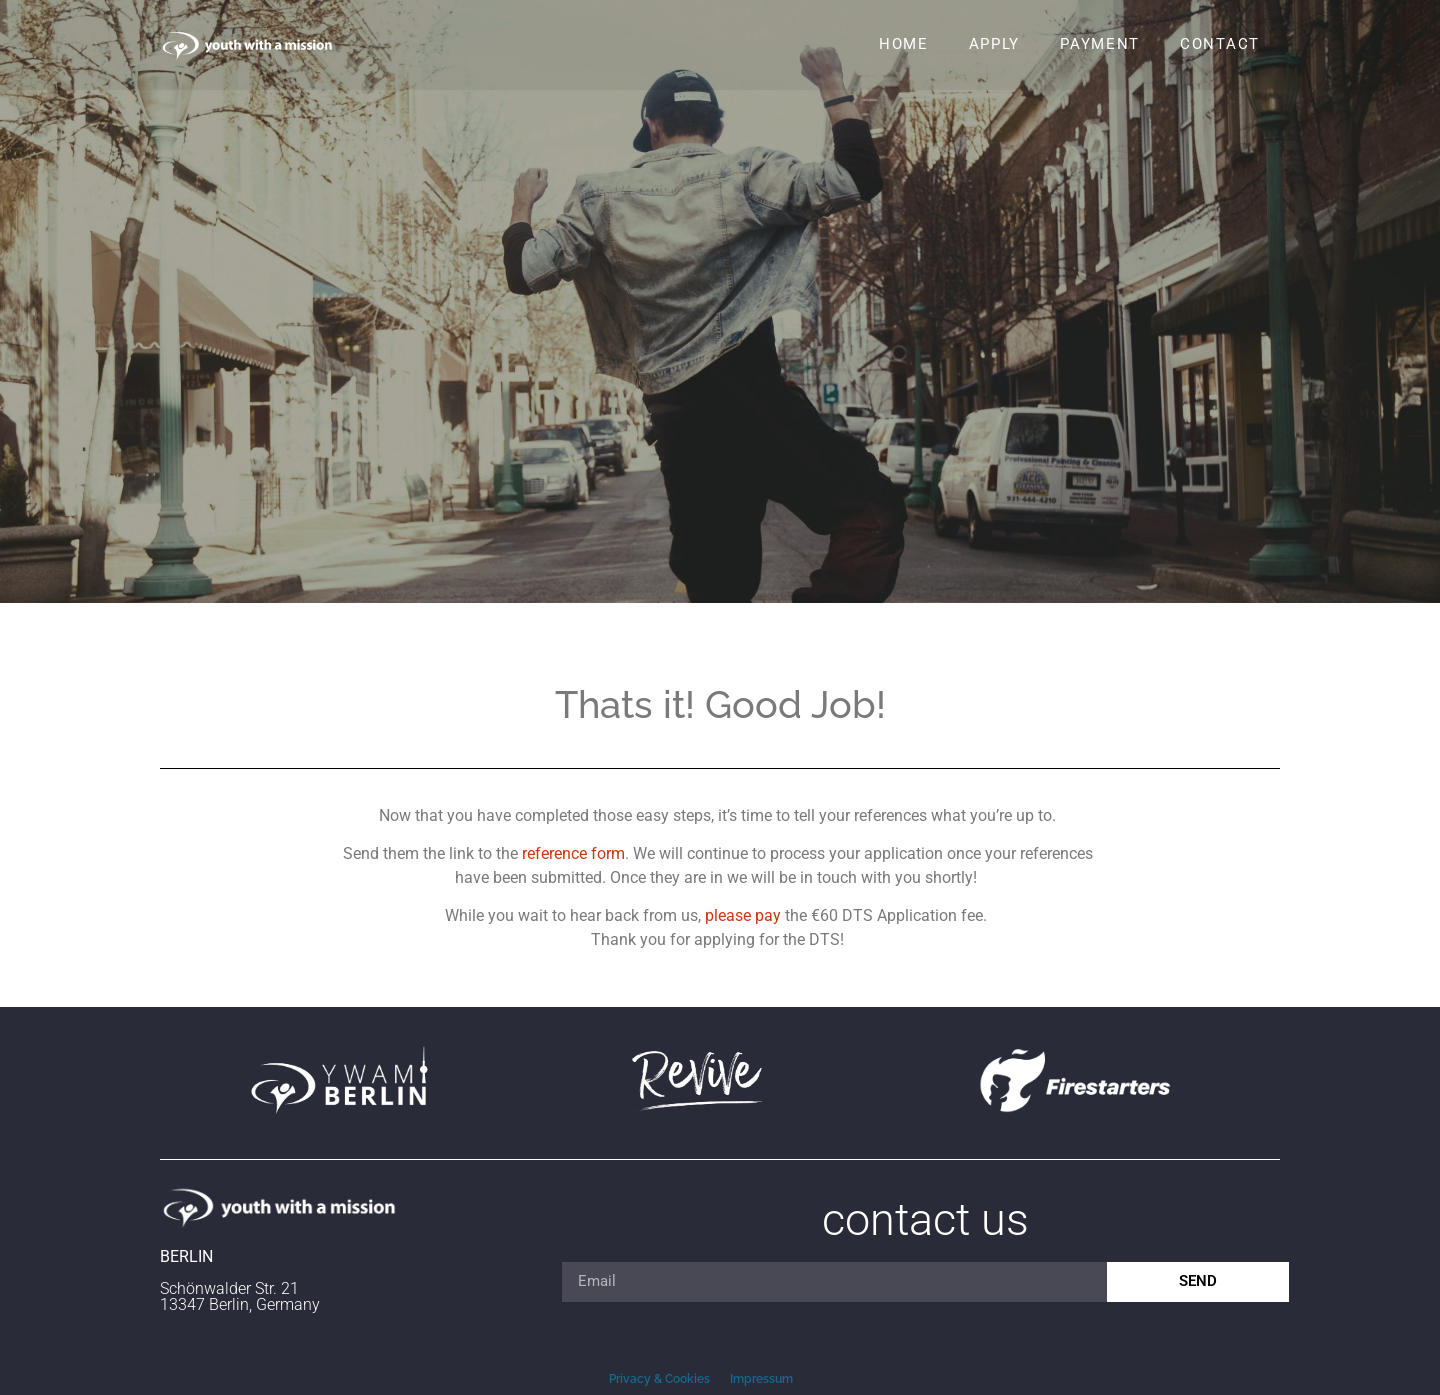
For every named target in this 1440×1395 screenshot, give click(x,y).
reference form (573, 853)
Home (904, 44)
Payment (1100, 44)
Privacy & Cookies (659, 1379)
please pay (743, 915)
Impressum (761, 1379)
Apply (995, 44)
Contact (1220, 44)
